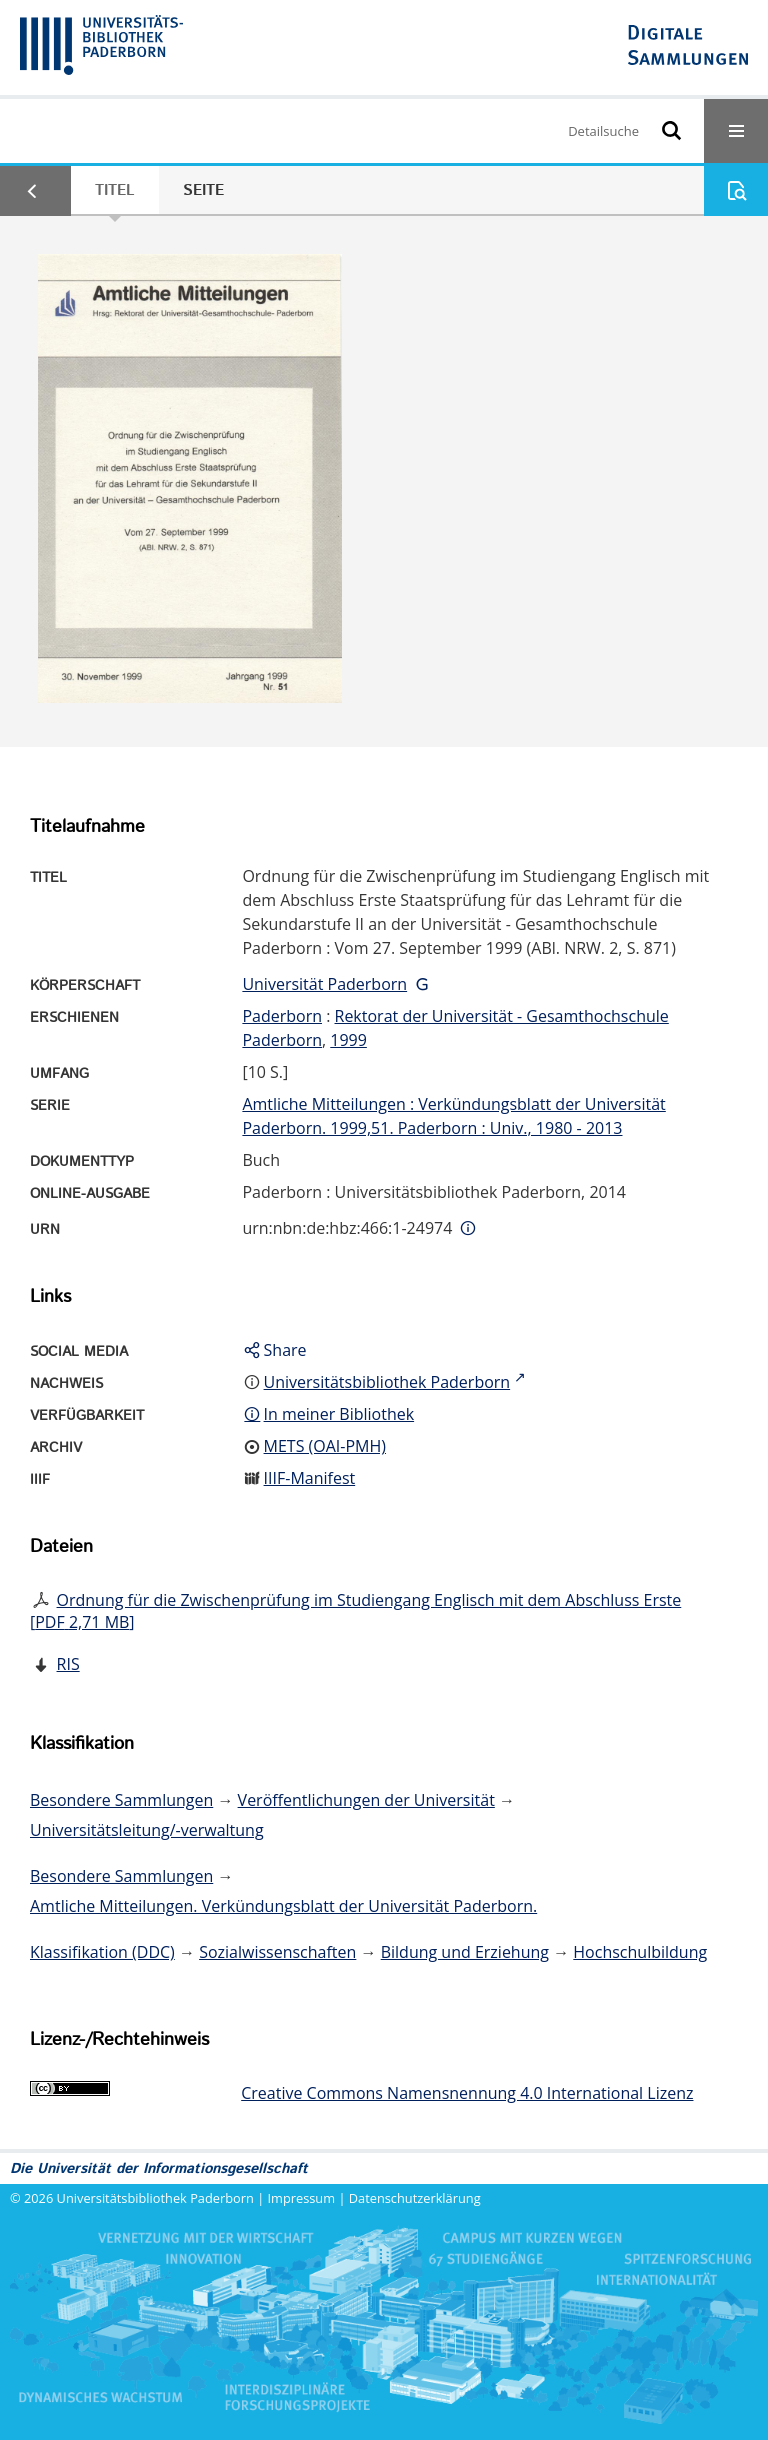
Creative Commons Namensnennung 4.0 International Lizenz (467, 2093)
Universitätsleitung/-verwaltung (147, 1830)
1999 (348, 1040)
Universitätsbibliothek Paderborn (155, 2198)
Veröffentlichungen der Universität (366, 1800)
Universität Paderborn (324, 984)
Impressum (302, 2198)
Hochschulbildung (640, 1952)
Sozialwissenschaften (277, 1952)
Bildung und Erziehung (465, 1952)
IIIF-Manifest (310, 1478)
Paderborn (282, 1016)
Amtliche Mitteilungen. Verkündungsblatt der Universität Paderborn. (283, 1906)
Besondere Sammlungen (121, 1800)
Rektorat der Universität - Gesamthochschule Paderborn (455, 1028)
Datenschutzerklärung (415, 2198)
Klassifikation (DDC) (102, 1952)
